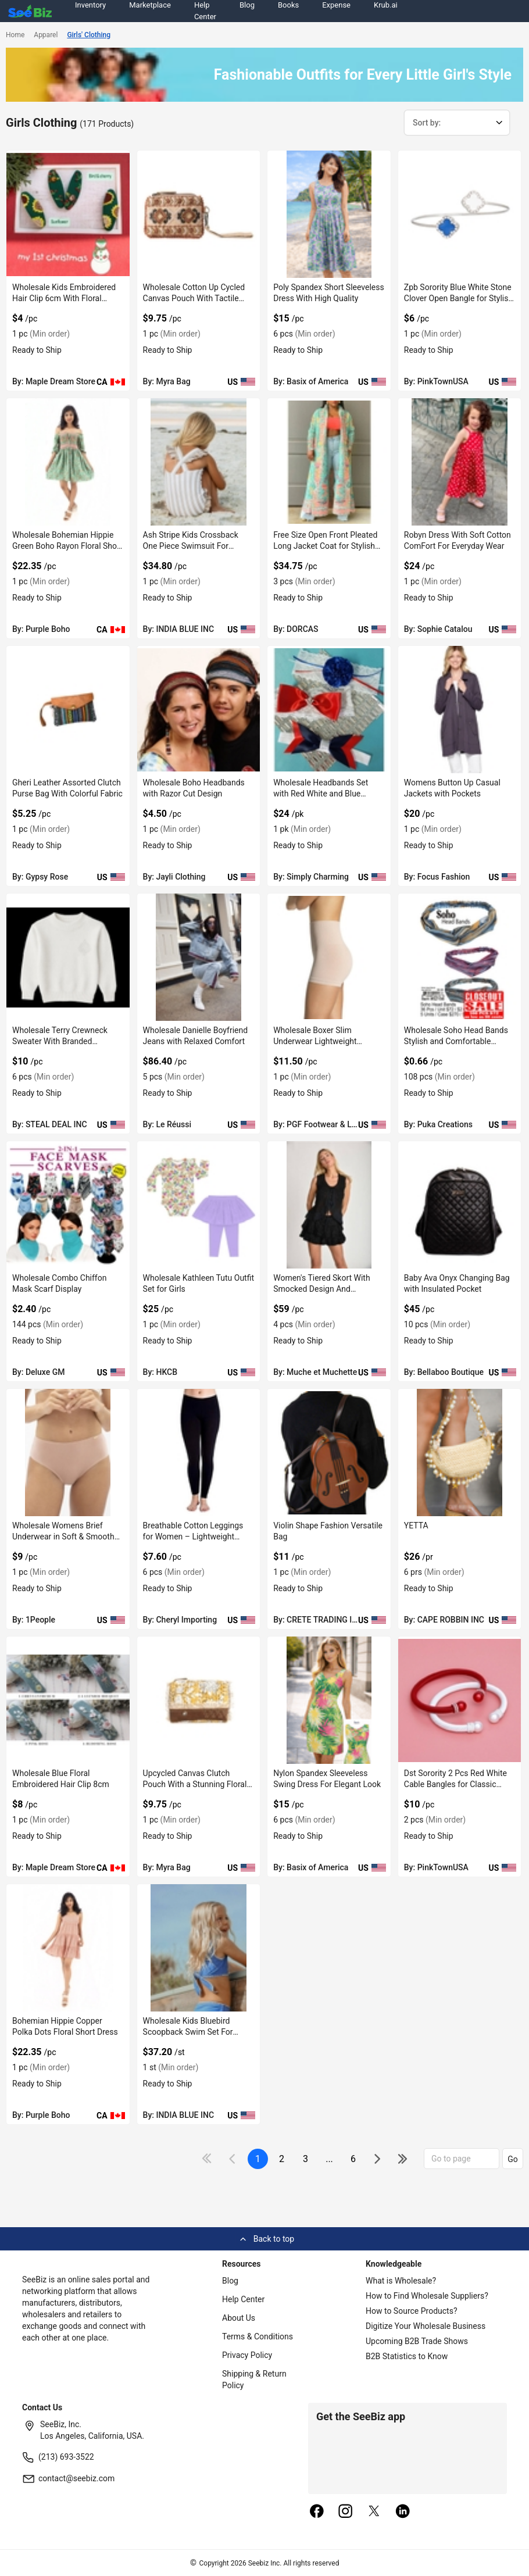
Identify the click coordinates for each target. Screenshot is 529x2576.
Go (512, 2159)
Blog (230, 2280)
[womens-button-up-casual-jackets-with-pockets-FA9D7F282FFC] (459, 709)
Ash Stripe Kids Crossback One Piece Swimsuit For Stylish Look (190, 546)
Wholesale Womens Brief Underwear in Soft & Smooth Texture (63, 1536)
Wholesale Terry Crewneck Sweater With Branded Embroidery (60, 1041)
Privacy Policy (247, 2355)
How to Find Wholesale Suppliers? (427, 2295)
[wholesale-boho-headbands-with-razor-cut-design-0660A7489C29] (198, 709)
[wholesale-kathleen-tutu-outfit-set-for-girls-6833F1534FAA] (198, 1205)
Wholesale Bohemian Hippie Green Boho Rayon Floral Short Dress (67, 546)
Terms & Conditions (257, 2336)
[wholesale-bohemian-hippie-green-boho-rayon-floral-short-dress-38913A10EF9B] (68, 462)
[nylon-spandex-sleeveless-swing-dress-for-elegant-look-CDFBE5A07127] (329, 1700)
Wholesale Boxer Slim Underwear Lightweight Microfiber (314, 1041)
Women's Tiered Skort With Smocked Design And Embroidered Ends (321, 1289)
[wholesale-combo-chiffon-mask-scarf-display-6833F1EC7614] (68, 1205)
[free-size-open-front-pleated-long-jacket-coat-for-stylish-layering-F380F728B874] (329, 462)
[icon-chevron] (233, 2159)
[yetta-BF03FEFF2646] (459, 1452)
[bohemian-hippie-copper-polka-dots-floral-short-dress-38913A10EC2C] (68, 1948)
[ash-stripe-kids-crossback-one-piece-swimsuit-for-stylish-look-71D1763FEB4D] (198, 462)
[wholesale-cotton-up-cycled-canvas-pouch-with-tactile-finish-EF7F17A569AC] (198, 214)
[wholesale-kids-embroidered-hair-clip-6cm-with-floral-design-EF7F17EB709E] (68, 214)
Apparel (46, 35)
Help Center (243, 2299)
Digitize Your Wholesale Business (425, 2326)
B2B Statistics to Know (407, 2356)
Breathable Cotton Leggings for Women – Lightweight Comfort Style (193, 1536)
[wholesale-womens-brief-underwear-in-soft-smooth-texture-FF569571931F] (68, 1452)
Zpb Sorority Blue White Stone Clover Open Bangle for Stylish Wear (458, 298)
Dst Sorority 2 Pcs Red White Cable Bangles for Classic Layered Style (455, 1784)
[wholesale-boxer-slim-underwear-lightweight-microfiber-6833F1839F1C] (329, 957)
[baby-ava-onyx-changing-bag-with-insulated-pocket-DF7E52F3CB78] (459, 1205)
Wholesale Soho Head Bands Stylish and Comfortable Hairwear (456, 1041)
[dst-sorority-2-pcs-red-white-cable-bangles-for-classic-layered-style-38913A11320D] (459, 1700)
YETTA (416, 1525)
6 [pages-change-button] (353, 2158)
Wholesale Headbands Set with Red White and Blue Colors (320, 793)
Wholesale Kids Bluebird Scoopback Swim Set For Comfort (188, 2032)
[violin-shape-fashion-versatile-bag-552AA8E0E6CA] (329, 1452)
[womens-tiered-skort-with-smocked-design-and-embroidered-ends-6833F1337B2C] (329, 1205)
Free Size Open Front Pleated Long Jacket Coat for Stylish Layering (325, 546)
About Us (238, 2318)
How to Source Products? (411, 2311)
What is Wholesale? (401, 2280)
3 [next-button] (305, 2158)
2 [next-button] (281, 2158)
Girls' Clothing (88, 35)
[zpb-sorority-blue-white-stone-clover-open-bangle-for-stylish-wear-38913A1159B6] (459, 214)
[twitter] (374, 2512)
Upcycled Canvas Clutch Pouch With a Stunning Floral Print (195, 1784)
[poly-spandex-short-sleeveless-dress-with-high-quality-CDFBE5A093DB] (329, 214)
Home (15, 35)
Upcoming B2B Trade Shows (417, 2341)
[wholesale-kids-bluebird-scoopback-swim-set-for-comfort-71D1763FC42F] (198, 1948)
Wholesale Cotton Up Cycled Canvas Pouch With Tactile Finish (194, 298)
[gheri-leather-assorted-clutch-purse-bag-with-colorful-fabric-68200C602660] (68, 709)
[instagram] (345, 2512)
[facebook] (317, 2512)
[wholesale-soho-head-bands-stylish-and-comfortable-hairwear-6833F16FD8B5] (459, 957)
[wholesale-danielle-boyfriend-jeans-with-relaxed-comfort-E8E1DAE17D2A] (198, 957)
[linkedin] (403, 2512)
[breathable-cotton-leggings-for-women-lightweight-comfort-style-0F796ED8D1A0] (198, 1452)
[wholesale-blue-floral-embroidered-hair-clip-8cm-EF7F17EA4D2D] (68, 1700)
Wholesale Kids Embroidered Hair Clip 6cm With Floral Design (64, 298)
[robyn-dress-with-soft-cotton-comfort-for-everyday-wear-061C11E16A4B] (459, 462)
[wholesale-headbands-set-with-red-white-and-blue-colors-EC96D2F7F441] (329, 709)
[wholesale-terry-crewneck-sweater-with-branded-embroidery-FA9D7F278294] (68, 957)
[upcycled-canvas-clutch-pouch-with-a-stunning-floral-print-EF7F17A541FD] (198, 1700)
